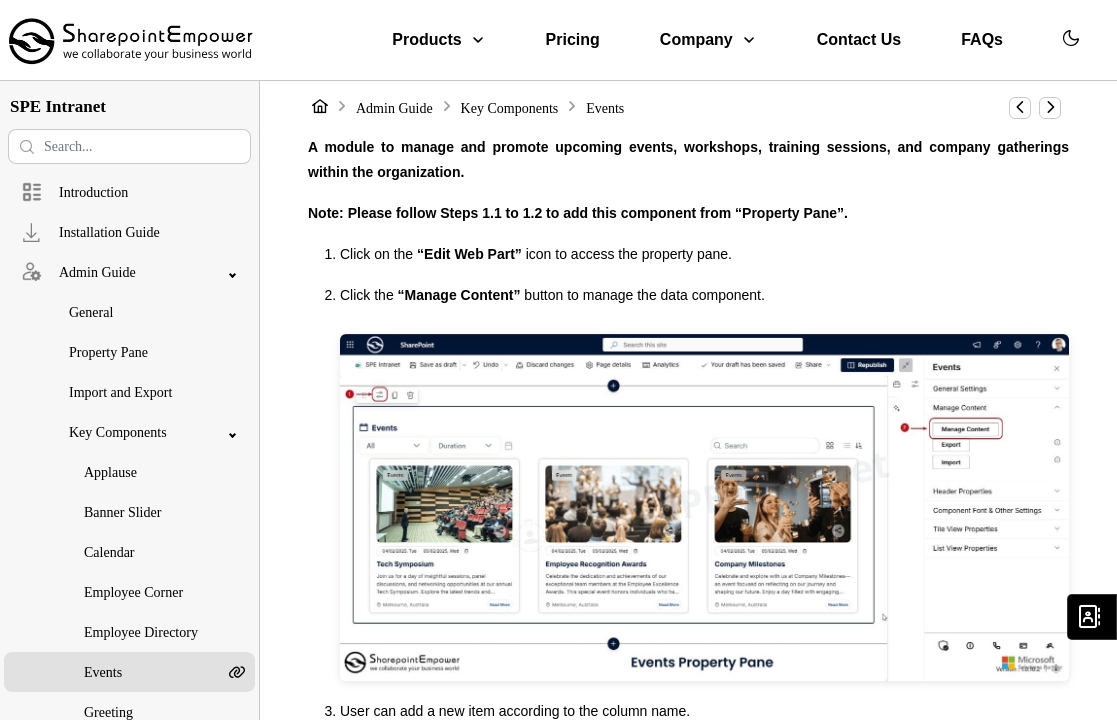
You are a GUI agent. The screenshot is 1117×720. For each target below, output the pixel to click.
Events (605, 108)
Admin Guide (394, 108)
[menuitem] (438, 40)
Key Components (510, 108)
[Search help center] (129, 146)
